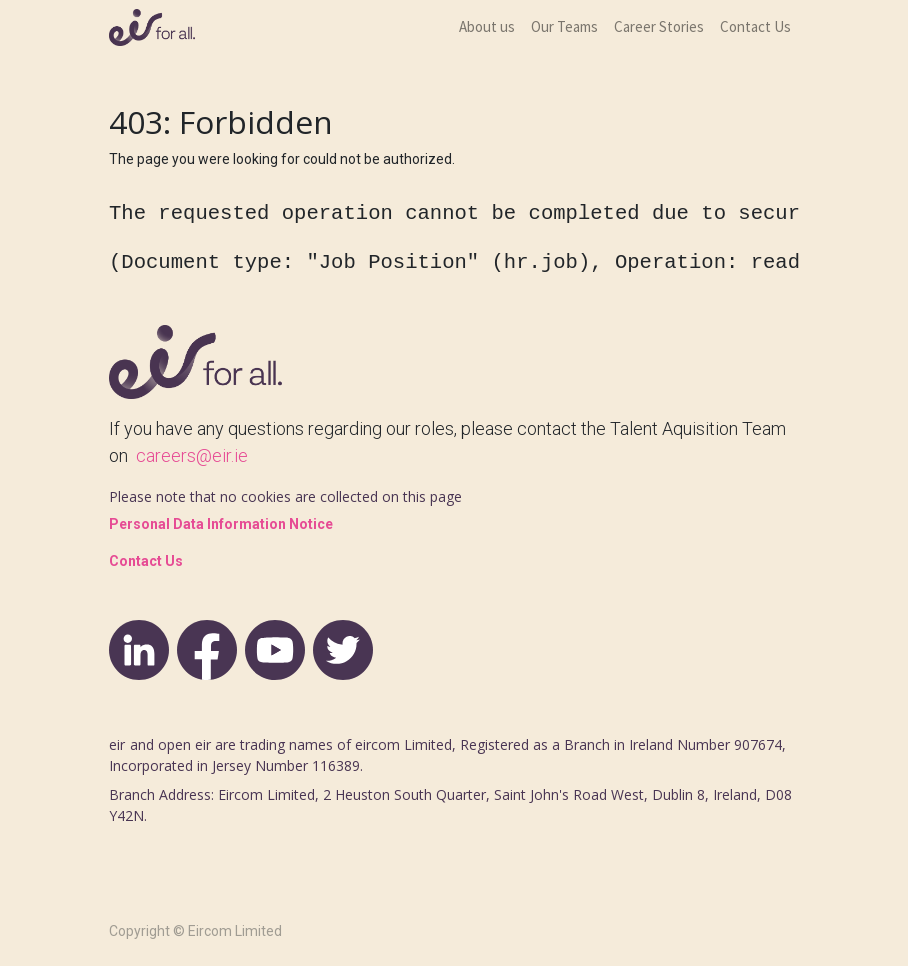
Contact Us (146, 561)
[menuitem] (487, 27)
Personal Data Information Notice (221, 524)
